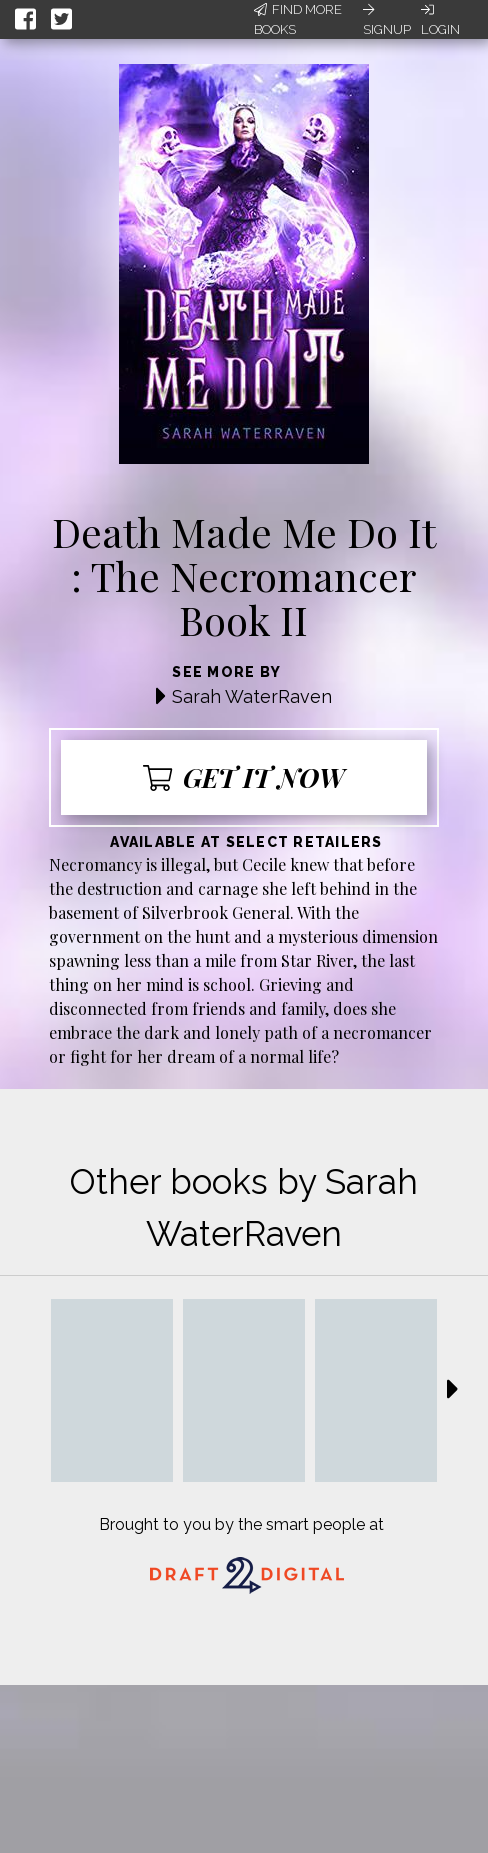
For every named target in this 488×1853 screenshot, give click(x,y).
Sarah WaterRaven (252, 696)
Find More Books (298, 19)
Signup (387, 20)
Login (440, 20)
